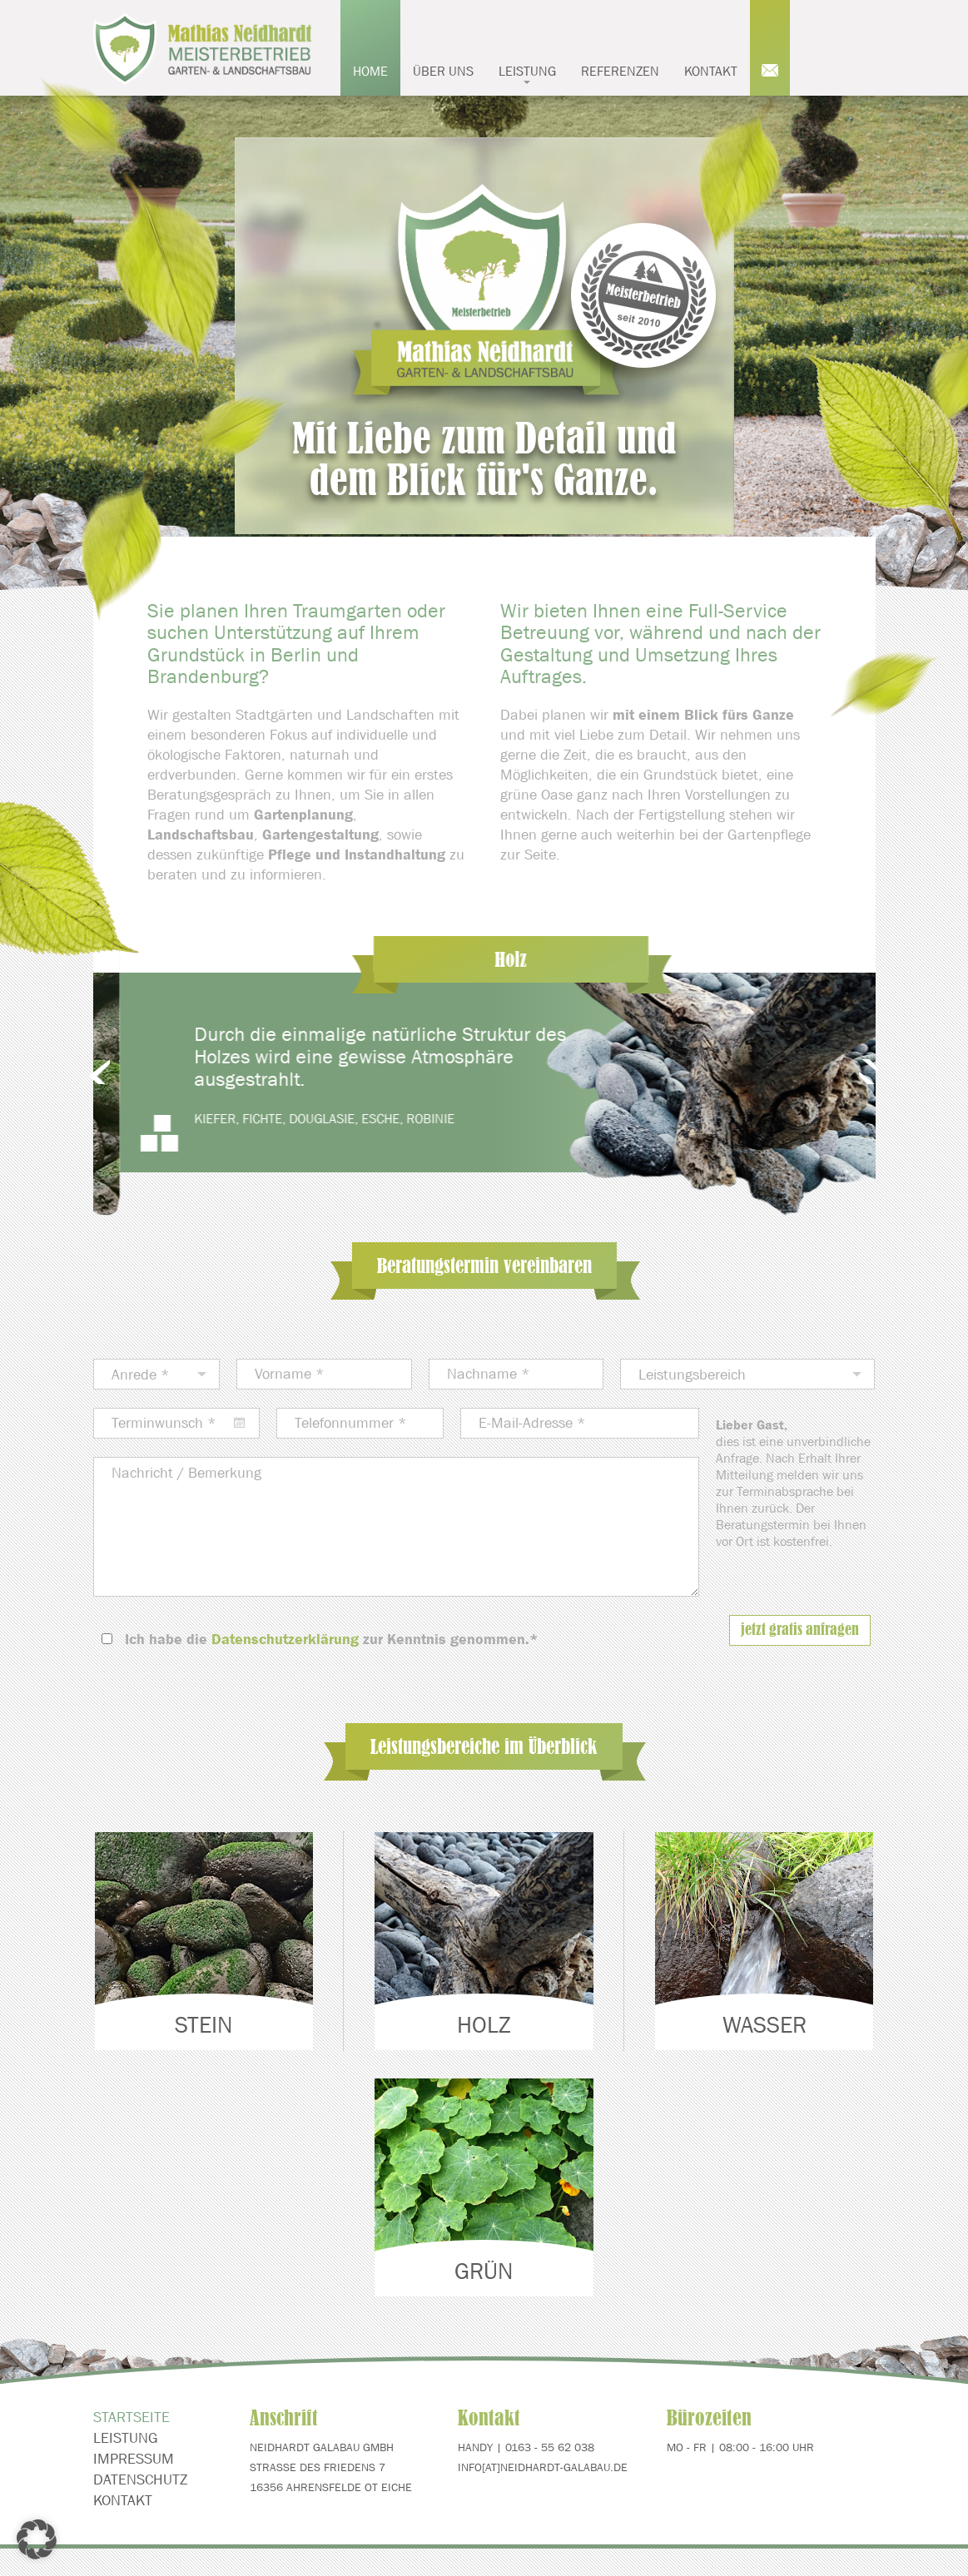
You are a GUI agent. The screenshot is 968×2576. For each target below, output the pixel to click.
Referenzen (620, 70)
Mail (770, 48)
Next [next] (847, 1073)
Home (370, 70)
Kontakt (710, 70)
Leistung (527, 73)
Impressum (133, 2490)
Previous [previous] (121, 1073)
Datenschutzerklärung (285, 1639)
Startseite (131, 2448)
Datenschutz (140, 2511)
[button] (36, 2539)
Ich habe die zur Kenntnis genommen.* (332, 1639)
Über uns (443, 70)
